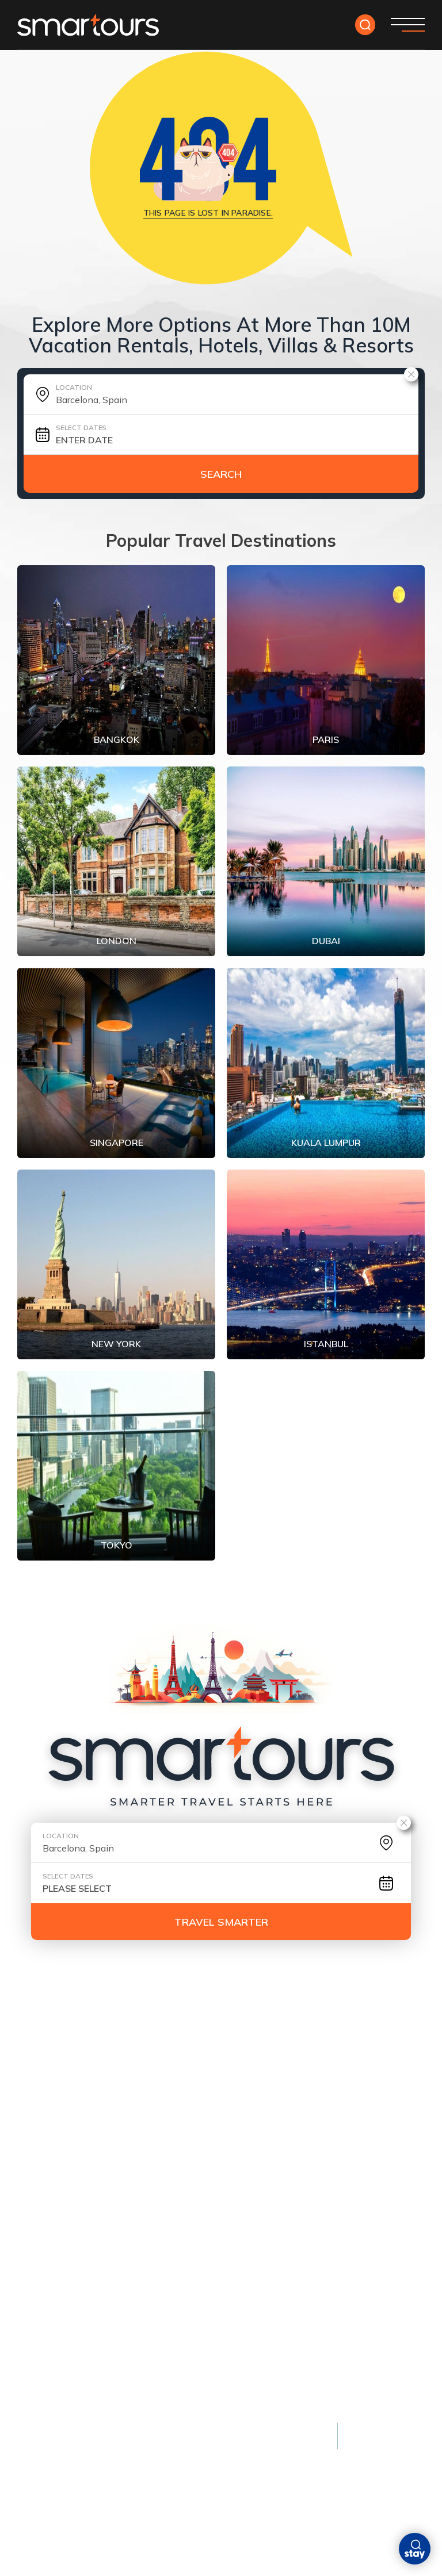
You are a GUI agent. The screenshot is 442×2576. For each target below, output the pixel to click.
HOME (30, 2022)
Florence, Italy (49, 2360)
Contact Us (47, 2040)
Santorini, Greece (167, 2188)
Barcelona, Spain (272, 2149)
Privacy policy (47, 2446)
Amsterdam (260, 2130)
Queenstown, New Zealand (303, 2282)
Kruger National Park (291, 2360)
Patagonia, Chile (278, 2321)
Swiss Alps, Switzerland (298, 2341)
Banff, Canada (274, 2302)
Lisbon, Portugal (273, 2208)
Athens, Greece (50, 2321)
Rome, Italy (40, 2208)
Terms (102, 2446)
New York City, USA (59, 2169)
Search (221, 474)
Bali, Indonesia (161, 2169)
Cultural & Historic (67, 2255)
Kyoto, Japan (45, 2282)
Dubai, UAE (257, 2169)
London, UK (41, 2149)
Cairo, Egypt (44, 2341)
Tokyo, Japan (45, 2188)
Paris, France (45, 2130)
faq (374, 2022)
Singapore (257, 2188)
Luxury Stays (180, 2255)
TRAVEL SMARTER (221, 1922)
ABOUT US (327, 2022)
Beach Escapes (166, 2103)
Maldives (149, 2130)
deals (73, 2022)
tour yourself (139, 2022)
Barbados (151, 2208)
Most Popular (53, 2103)
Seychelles (171, 2360)
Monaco (164, 2282)
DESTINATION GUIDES (240, 2022)
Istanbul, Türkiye (55, 2302)
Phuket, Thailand (167, 2149)
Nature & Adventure (295, 2255)
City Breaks (264, 2103)
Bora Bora (170, 2302)
